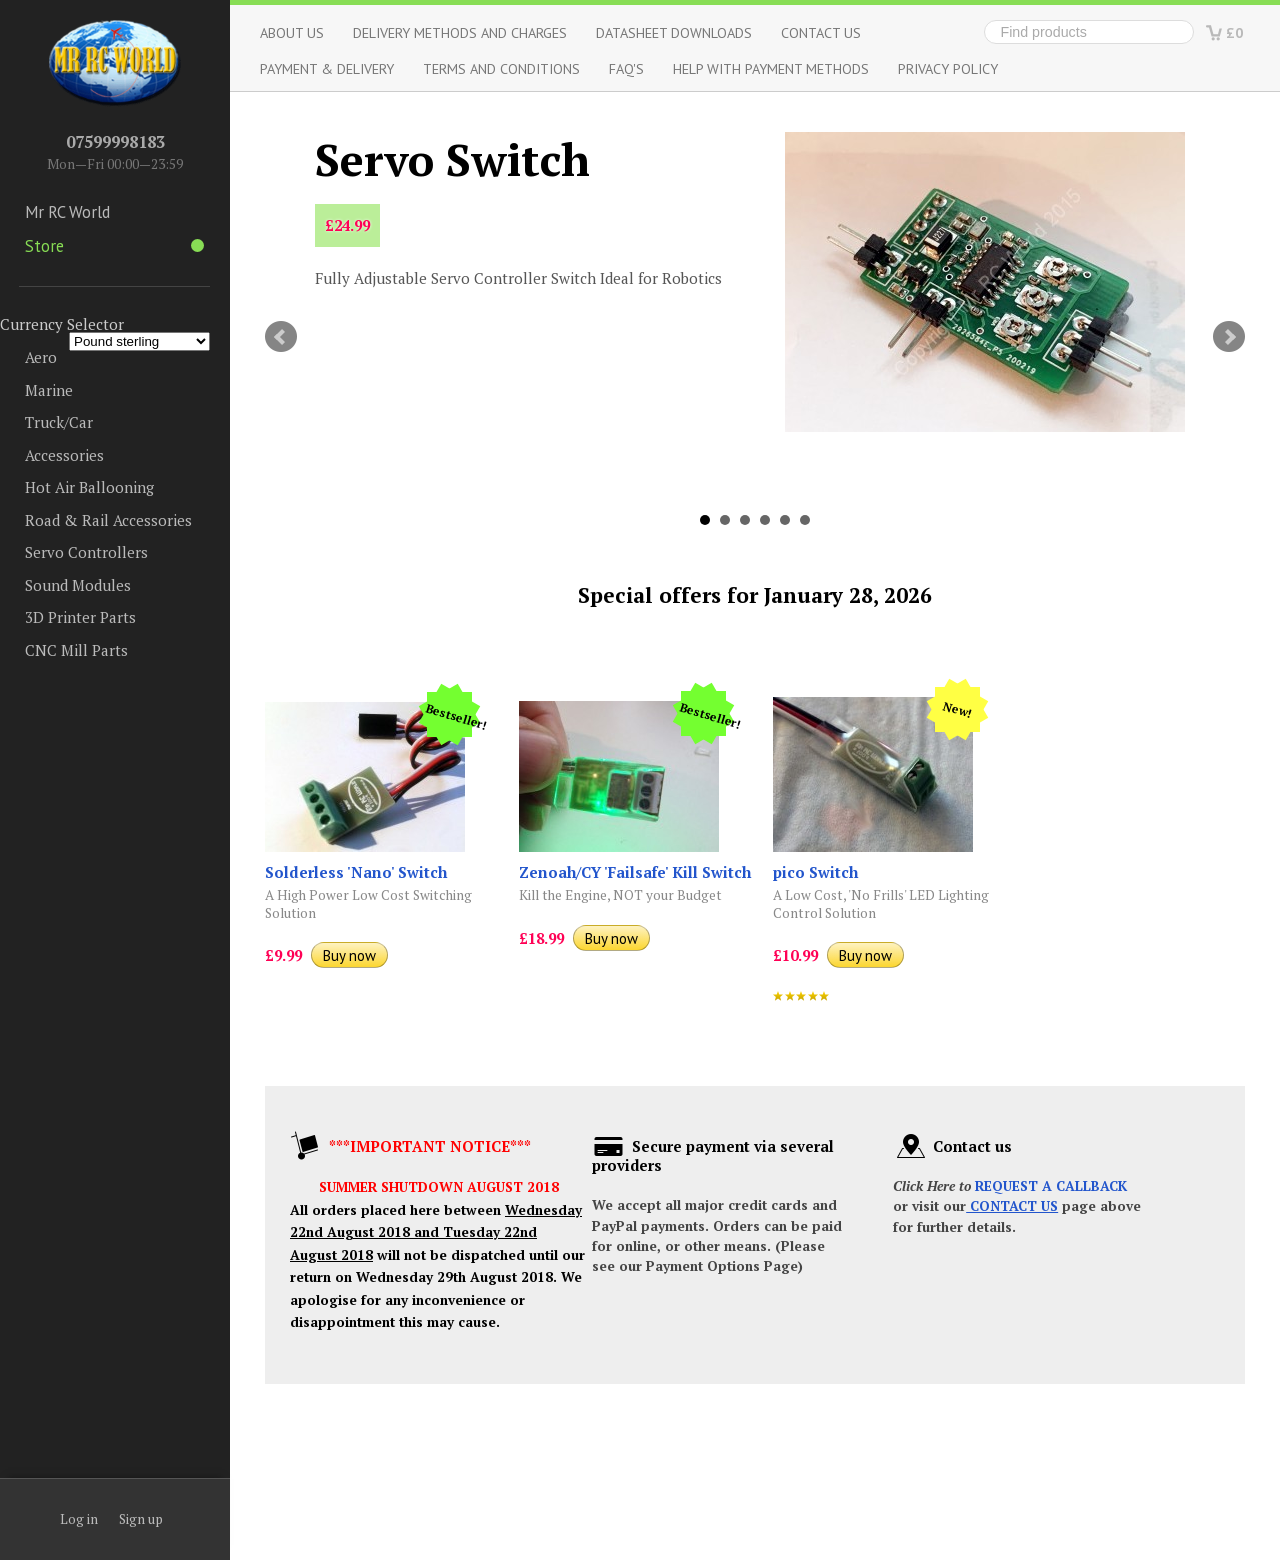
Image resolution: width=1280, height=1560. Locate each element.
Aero (41, 357)
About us (292, 32)
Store (114, 246)
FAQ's (626, 68)
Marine (49, 390)
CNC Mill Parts (76, 650)
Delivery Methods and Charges (460, 32)
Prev (281, 337)
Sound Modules (78, 585)
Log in (79, 1519)
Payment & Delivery (327, 68)
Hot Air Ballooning (89, 487)
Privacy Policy (948, 68)
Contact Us (821, 32)
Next (1229, 337)
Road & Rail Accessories (108, 520)
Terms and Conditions (501, 68)
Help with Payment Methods (771, 68)
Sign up (141, 1519)
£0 (1234, 32)
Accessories (64, 455)
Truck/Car (59, 422)
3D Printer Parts (80, 617)
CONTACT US (1012, 1206)
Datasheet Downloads (674, 32)
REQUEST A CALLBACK (1051, 1186)
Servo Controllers (86, 552)
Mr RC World (67, 212)
